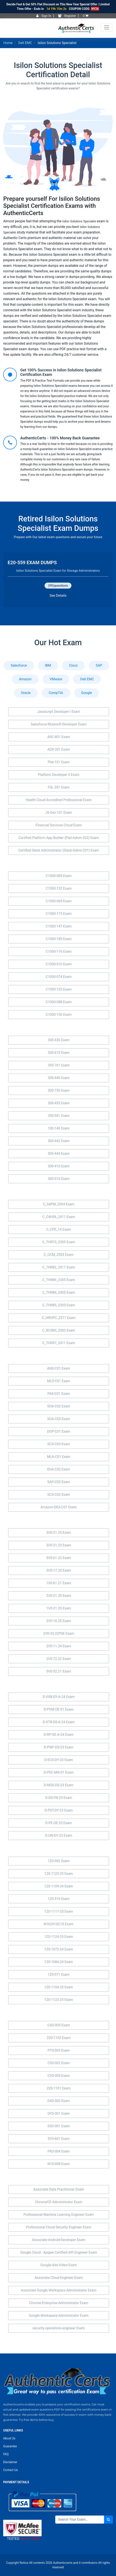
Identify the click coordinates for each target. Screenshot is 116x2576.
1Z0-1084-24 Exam (58, 1962)
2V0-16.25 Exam (58, 1621)
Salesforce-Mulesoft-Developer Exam (59, 724)
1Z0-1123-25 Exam (58, 1874)
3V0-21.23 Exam (58, 1545)
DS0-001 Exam (59, 2126)
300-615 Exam (59, 1053)
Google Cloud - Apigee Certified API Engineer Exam (58, 2252)
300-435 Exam (59, 1103)
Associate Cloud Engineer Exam (59, 2278)
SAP (99, 665)
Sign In (43, 16)
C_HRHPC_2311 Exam (58, 1318)
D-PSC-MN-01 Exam (59, 1772)
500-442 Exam (59, 1141)
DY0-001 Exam (59, 2113)
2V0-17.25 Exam (58, 1570)
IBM (48, 665)
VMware (56, 679)
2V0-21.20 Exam (58, 1596)
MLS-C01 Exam (58, 1381)
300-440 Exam (59, 1078)
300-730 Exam (59, 1090)
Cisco (73, 665)
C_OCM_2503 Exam (59, 1255)
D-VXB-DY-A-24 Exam (59, 1697)
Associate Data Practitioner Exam (58, 2189)
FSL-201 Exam (59, 787)
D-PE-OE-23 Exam (58, 1823)
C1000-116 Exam (59, 951)
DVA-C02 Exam (58, 1469)
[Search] (79, 2519)
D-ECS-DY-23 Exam (58, 1760)
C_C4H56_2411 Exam (58, 1217)
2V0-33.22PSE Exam (58, 1633)
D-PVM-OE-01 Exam (59, 1709)
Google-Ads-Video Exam (58, 2265)
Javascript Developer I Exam (58, 712)
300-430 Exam (59, 1040)
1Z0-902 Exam (59, 1861)
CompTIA (56, 693)
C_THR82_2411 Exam (58, 1267)
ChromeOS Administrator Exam (58, 2202)
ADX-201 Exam (58, 749)
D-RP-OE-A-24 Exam (59, 1735)
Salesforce (19, 665)
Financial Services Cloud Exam (58, 825)
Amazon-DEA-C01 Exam (59, 1507)
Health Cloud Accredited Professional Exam (58, 800)
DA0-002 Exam (59, 2101)
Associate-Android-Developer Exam (58, 2240)
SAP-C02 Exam (58, 1482)
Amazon (25, 679)
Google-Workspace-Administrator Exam (58, 2315)
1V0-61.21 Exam (58, 1583)
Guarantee (10, 2446)
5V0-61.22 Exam (58, 1558)
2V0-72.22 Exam (58, 1659)
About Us (9, 2438)
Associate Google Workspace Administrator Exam (58, 2290)
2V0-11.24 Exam (58, 1646)
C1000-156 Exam (59, 1015)
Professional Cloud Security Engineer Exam (58, 2227)
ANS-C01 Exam (58, 1368)
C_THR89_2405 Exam (58, 1292)
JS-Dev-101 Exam (58, 812)
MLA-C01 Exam (58, 1457)
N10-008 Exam (59, 2164)
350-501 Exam (59, 1116)
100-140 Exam (59, 1128)
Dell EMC (25, 43)
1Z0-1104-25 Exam (58, 1987)
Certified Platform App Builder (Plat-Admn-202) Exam (59, 838)
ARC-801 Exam (58, 737)
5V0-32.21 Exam (58, 1671)
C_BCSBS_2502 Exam (58, 1330)
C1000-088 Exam (59, 1002)
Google (86, 693)
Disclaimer (10, 2462)
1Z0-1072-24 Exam (58, 1949)
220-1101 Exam (58, 2088)
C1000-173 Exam (59, 914)
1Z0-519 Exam (59, 1899)
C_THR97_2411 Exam (58, 1343)
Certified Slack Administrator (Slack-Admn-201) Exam (58, 850)
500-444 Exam (59, 1153)
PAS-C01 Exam (58, 1394)
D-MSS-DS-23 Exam (58, 1785)
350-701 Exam (59, 1065)
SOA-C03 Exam (58, 1419)
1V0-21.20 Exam (58, 1608)
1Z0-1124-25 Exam (58, 1937)
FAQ (6, 2454)
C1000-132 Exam (59, 888)
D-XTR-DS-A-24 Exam (59, 1722)
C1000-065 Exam (59, 901)
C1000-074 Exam (59, 977)
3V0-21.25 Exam (58, 1533)
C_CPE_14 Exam (58, 1229)
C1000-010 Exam (59, 964)
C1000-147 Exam (59, 926)
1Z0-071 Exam (59, 1974)
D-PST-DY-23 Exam (59, 1810)
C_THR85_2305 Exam (58, 1305)
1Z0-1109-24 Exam (58, 1886)
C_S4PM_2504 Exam (58, 1204)
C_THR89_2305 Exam (58, 1280)
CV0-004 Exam (59, 2076)
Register (67, 16)
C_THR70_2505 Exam (58, 1242)
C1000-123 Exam (59, 989)
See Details (57, 595)
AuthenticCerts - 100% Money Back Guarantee (60, 438)
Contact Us (10, 2470)
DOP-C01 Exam (58, 1431)
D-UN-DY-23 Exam (58, 1835)
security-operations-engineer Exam (58, 2328)
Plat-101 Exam (59, 762)
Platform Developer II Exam (58, 775)
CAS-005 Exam (58, 2025)
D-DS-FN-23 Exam (58, 1798)
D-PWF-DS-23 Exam (59, 1747)
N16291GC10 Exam (58, 1924)
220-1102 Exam (58, 2038)
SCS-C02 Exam (58, 1494)
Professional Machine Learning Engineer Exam (58, 2215)
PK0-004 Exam (59, 2151)
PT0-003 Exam (59, 2050)
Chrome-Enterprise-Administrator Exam (58, 2303)
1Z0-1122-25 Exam (58, 2000)
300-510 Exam (59, 1179)
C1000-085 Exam (59, 876)
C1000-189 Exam (59, 939)
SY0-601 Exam (59, 2139)
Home (8, 43)
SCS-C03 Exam (58, 1444)
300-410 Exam (59, 1166)
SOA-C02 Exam (58, 1406)
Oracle (26, 693)
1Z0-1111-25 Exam (58, 1911)
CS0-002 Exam (59, 2063)
